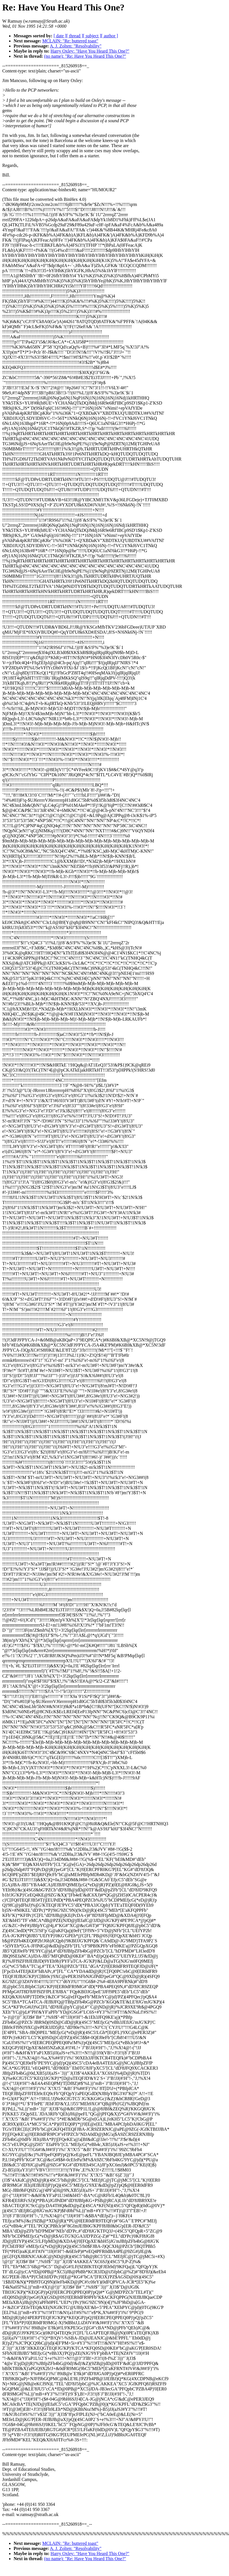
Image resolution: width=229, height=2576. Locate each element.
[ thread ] (74, 35)
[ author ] (109, 35)
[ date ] (60, 35)
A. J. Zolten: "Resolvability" (75, 46)
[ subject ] (92, 35)
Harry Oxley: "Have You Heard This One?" (89, 51)
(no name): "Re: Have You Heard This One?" (85, 56)
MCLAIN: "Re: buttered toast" (70, 40)
